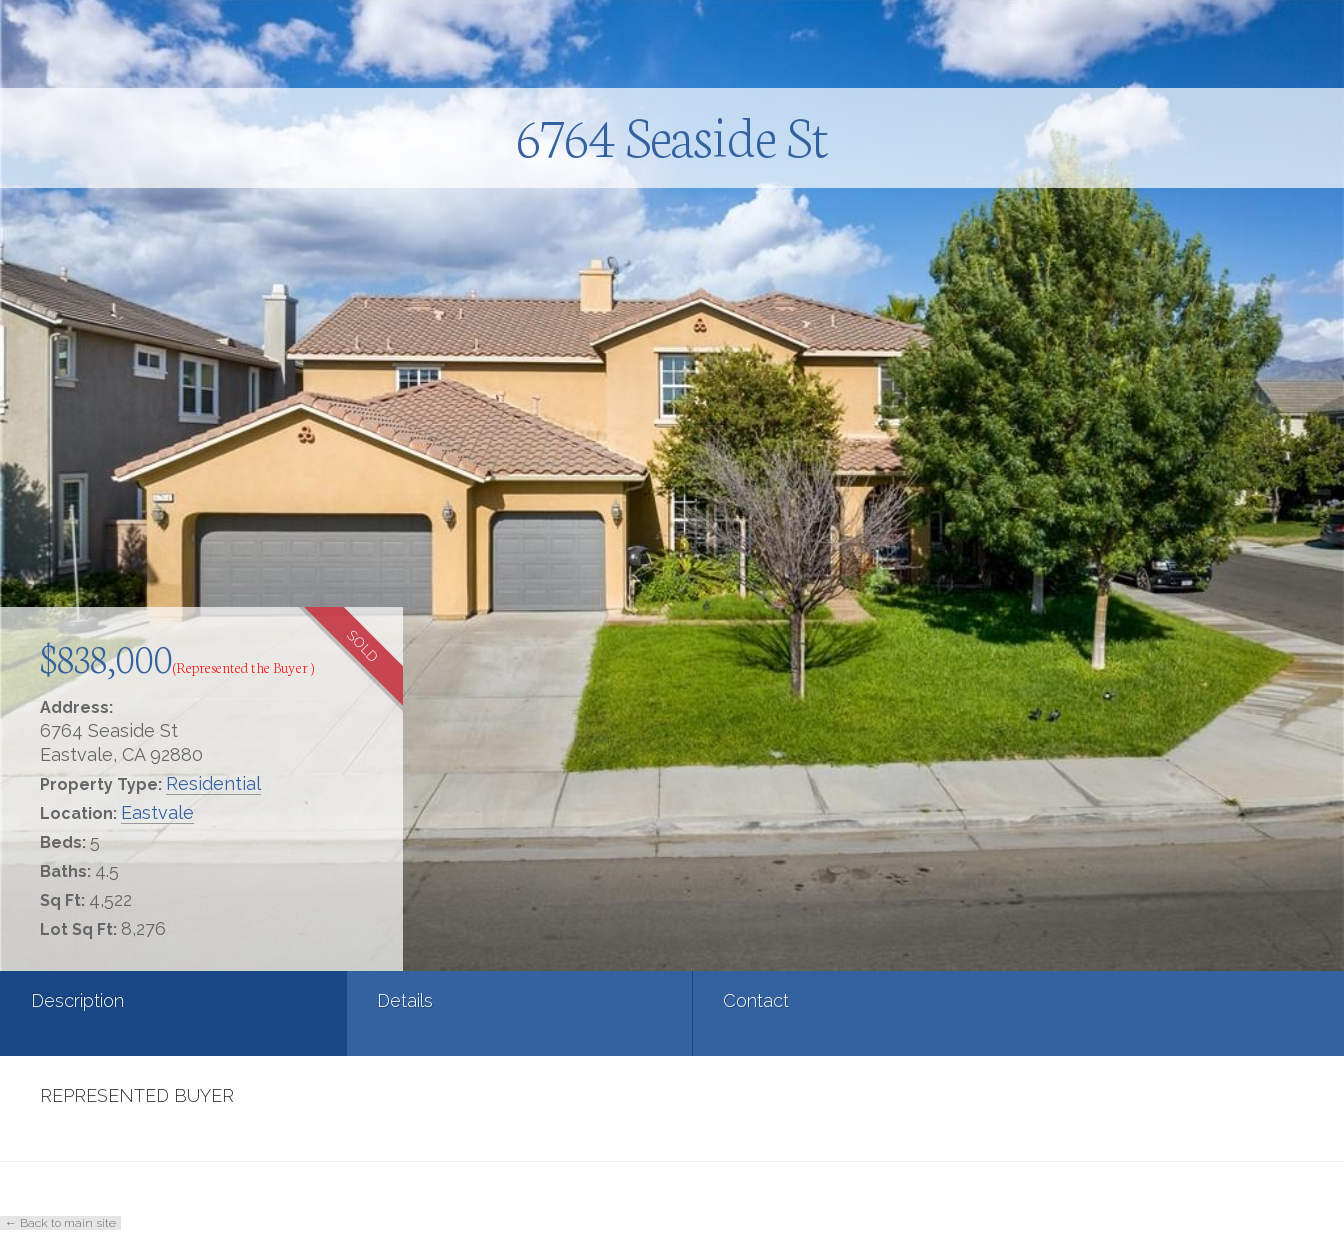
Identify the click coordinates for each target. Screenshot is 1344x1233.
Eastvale (157, 812)
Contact (512, 1000)
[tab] (112, 1013)
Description (77, 1000)
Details (283, 1000)
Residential (213, 783)
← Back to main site (60, 1223)
